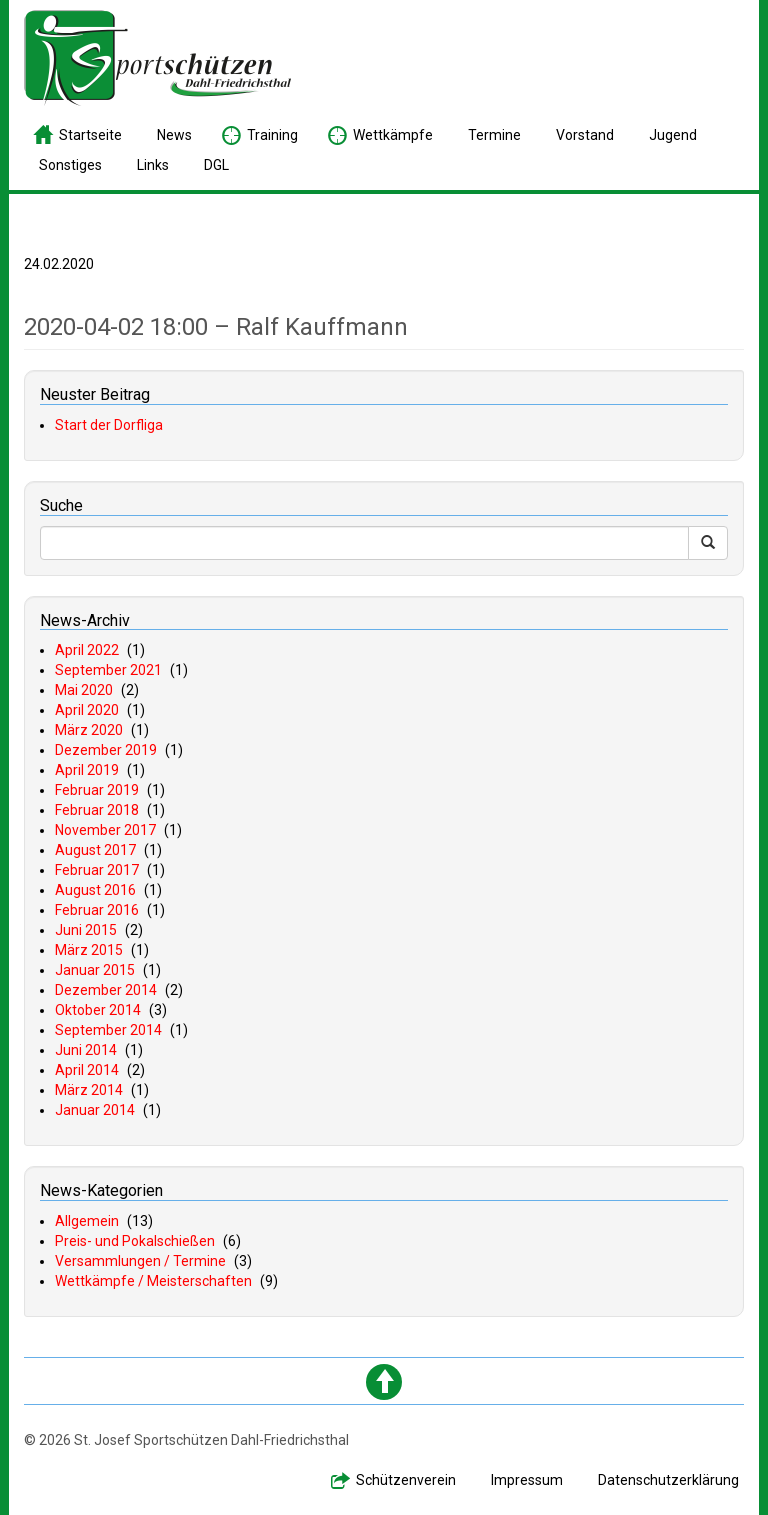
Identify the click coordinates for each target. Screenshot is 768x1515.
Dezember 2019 (106, 750)
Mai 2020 (84, 690)
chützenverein (406, 1480)
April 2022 (87, 650)
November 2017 (105, 830)
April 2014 (87, 1070)
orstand (585, 135)
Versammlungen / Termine (140, 1261)
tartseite (90, 135)
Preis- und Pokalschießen (135, 1241)
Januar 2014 (95, 1110)
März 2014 (89, 1090)
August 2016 (95, 890)
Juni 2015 (86, 930)
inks (153, 165)
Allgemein (87, 1221)
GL (216, 165)
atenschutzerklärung (668, 1480)
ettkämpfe (393, 135)
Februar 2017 (97, 870)
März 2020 (89, 730)
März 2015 (89, 950)
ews (174, 135)
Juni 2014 (86, 1050)
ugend (673, 135)
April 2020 (87, 710)
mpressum (527, 1480)
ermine (494, 135)
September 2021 (108, 670)
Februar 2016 (97, 910)
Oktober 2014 (98, 1010)
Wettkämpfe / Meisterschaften (153, 1281)
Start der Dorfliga (109, 425)
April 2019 (87, 770)
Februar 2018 (97, 810)
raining (272, 135)
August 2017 (95, 850)
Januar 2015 (95, 970)
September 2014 (108, 1030)
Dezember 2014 (106, 990)
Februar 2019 (97, 790)
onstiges (70, 165)
